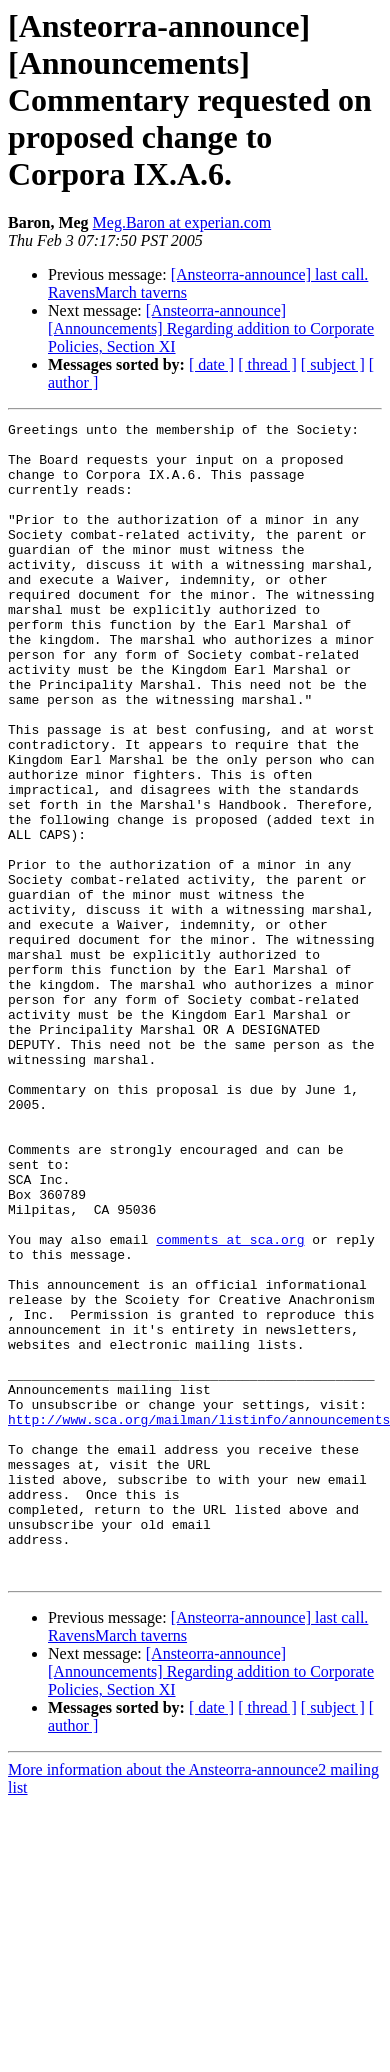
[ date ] (211, 364)
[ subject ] (333, 364)
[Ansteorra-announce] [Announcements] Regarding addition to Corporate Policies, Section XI (211, 328)
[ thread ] (267, 364)
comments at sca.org (230, 1404)
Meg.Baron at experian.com (182, 222)
